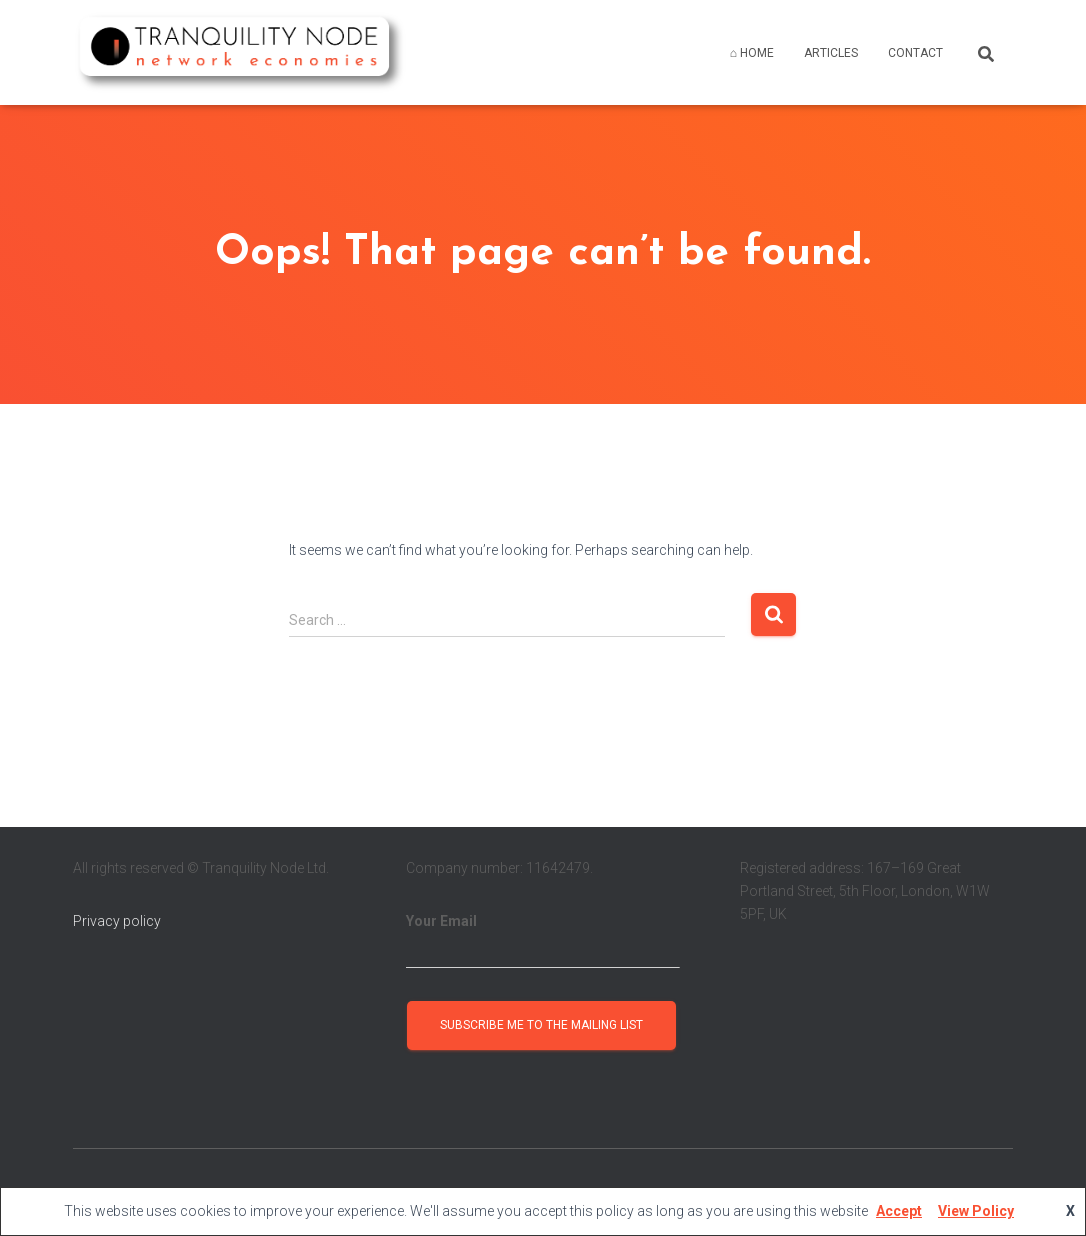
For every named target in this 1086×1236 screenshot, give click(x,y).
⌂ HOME (752, 53)
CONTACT (915, 53)
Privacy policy (117, 921)
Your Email (542, 941)
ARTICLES (831, 53)
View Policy (976, 1211)
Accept (899, 1211)
